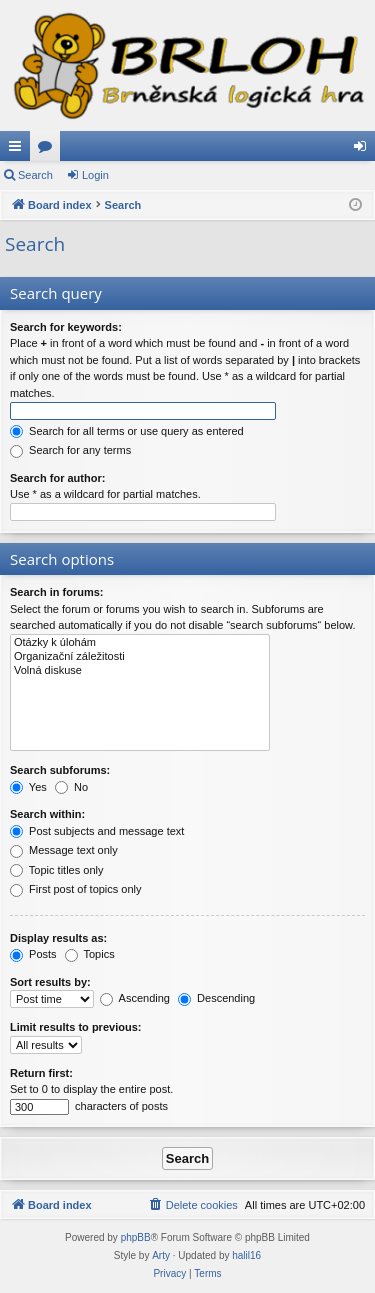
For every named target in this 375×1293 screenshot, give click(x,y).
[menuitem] (193, 1205)
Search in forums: (57, 592)
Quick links (19, 150)
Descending (216, 998)
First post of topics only (76, 889)
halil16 (246, 1255)
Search (35, 175)
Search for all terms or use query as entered (127, 431)
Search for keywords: (66, 327)
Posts (33, 954)
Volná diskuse (140, 671)
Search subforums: (60, 770)
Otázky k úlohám (140, 643)
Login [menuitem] (364, 150)
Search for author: (57, 478)
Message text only (64, 850)
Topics (90, 954)
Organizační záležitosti (140, 657)
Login (95, 175)
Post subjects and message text (97, 831)
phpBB (136, 1237)
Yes (28, 787)
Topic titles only (56, 870)
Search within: (47, 814)
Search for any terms (70, 450)
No (71, 787)
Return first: (41, 1073)
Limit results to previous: (75, 1027)
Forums (49, 150)
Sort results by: (50, 982)
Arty (161, 1255)
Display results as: (58, 938)
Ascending (135, 998)
